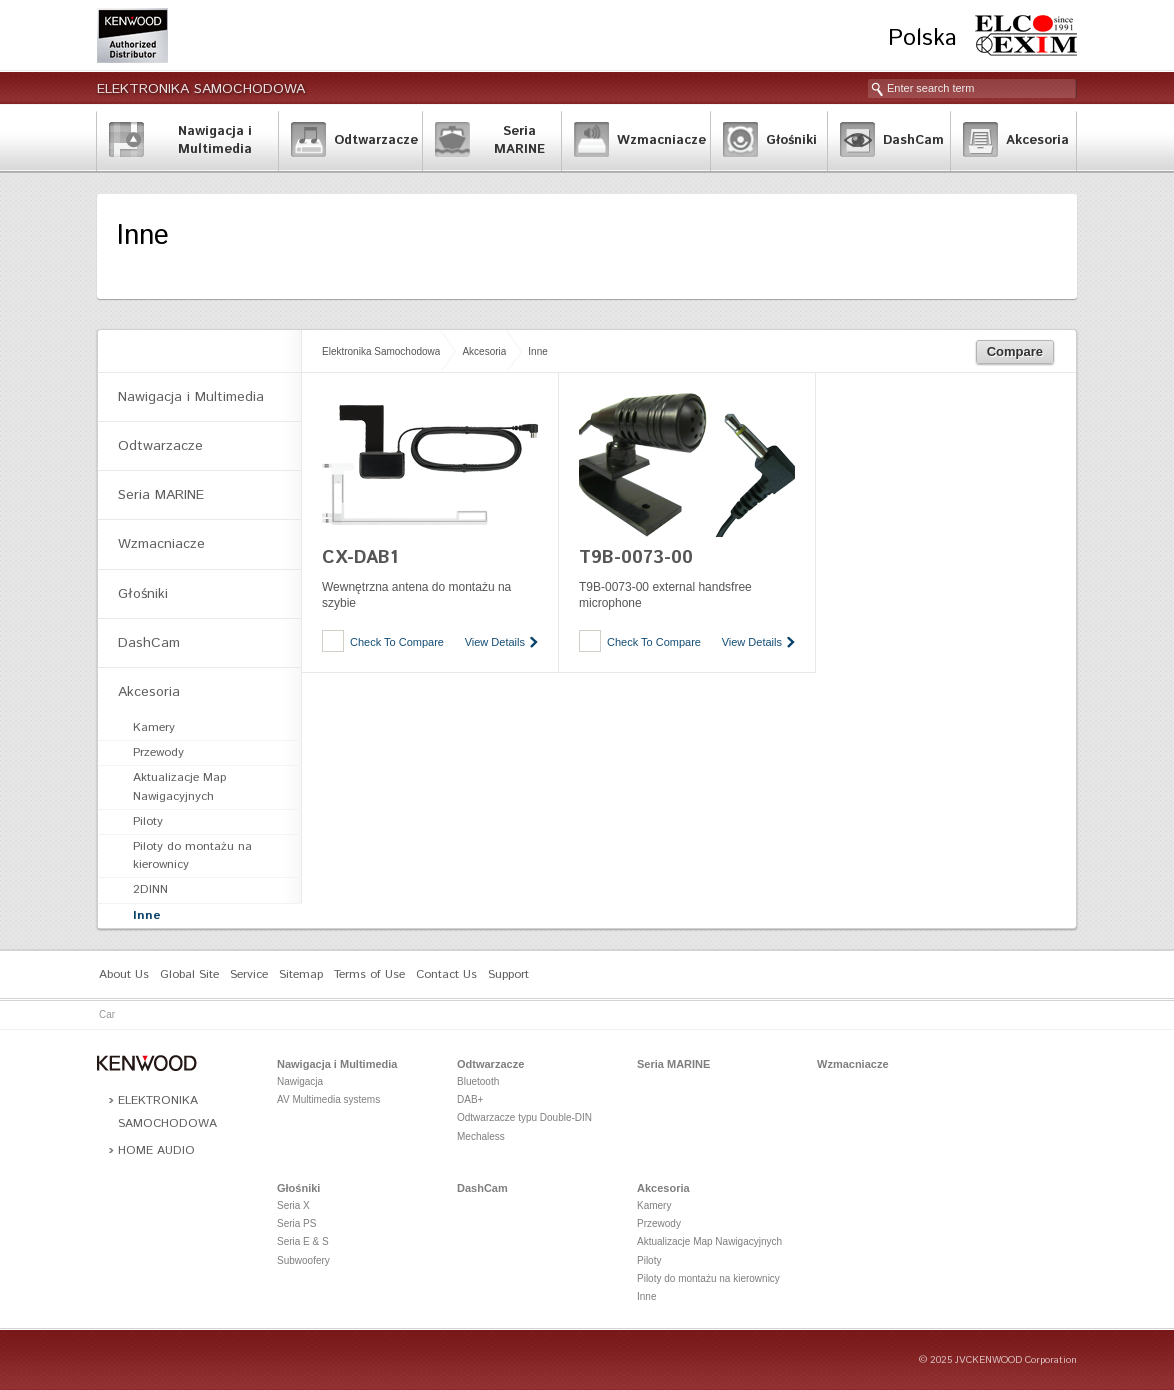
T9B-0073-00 (636, 558)
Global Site (189, 974)
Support (508, 974)
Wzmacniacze (161, 544)
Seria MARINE (161, 495)
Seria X (293, 1205)
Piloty (148, 821)
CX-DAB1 (360, 558)
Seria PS (296, 1223)
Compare (1015, 351)
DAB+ (470, 1099)
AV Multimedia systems (328, 1099)
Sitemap (301, 974)
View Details (495, 642)
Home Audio (156, 1150)
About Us (124, 974)
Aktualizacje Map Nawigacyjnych (179, 786)
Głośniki (143, 594)
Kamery (154, 727)
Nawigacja (300, 1081)
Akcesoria (484, 351)
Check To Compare (397, 642)
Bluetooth (478, 1081)
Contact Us (446, 974)
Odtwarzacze (160, 446)
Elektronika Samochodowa (201, 89)
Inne (537, 351)
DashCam (149, 643)
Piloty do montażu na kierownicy (192, 855)
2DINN (150, 889)
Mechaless (481, 1136)
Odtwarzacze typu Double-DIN (524, 1117)
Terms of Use (369, 974)
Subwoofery (303, 1260)
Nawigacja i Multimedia (191, 397)
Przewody (158, 752)
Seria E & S (303, 1241)
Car (107, 1014)
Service (249, 974)
